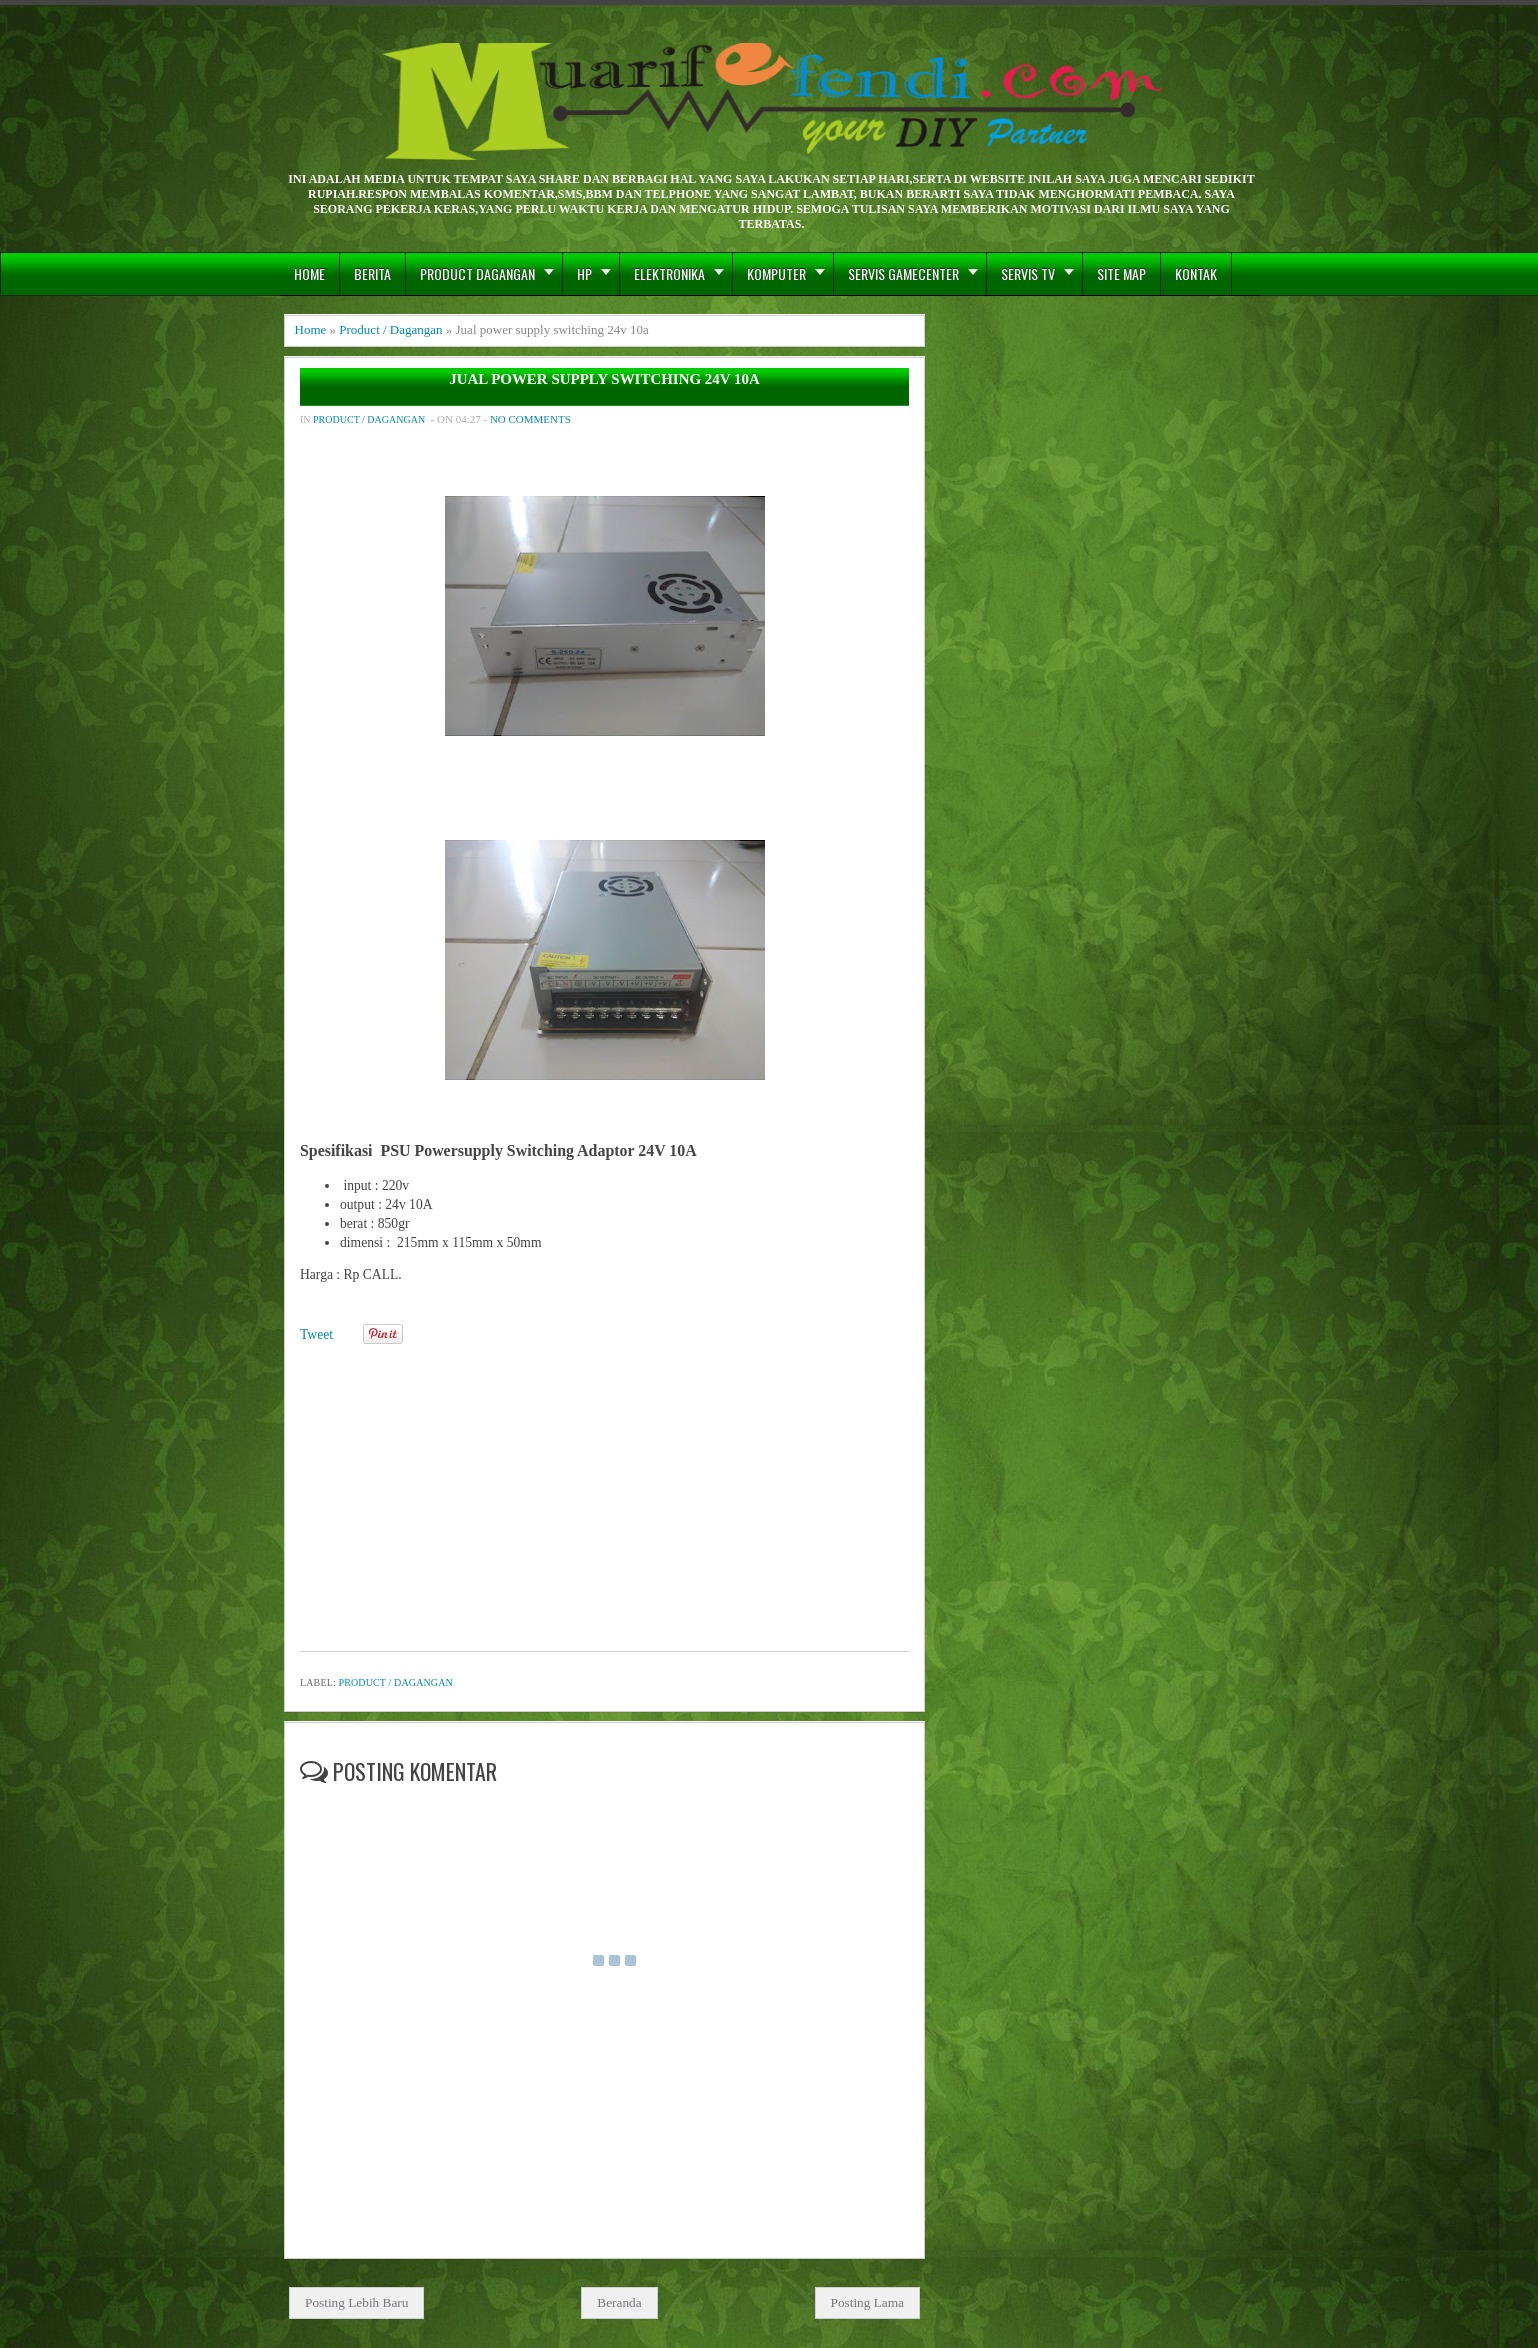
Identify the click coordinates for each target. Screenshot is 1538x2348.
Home (309, 273)
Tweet (316, 1334)
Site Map (1121, 273)
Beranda (619, 2302)
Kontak (1196, 273)
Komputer (776, 273)
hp (584, 273)
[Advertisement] (604, 1491)
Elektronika (669, 273)
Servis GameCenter (903, 273)
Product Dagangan (477, 273)
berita (372, 273)
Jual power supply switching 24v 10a (604, 379)
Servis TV (1028, 273)
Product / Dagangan (390, 329)
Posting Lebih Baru (356, 2302)
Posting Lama (868, 2302)
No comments (530, 419)
